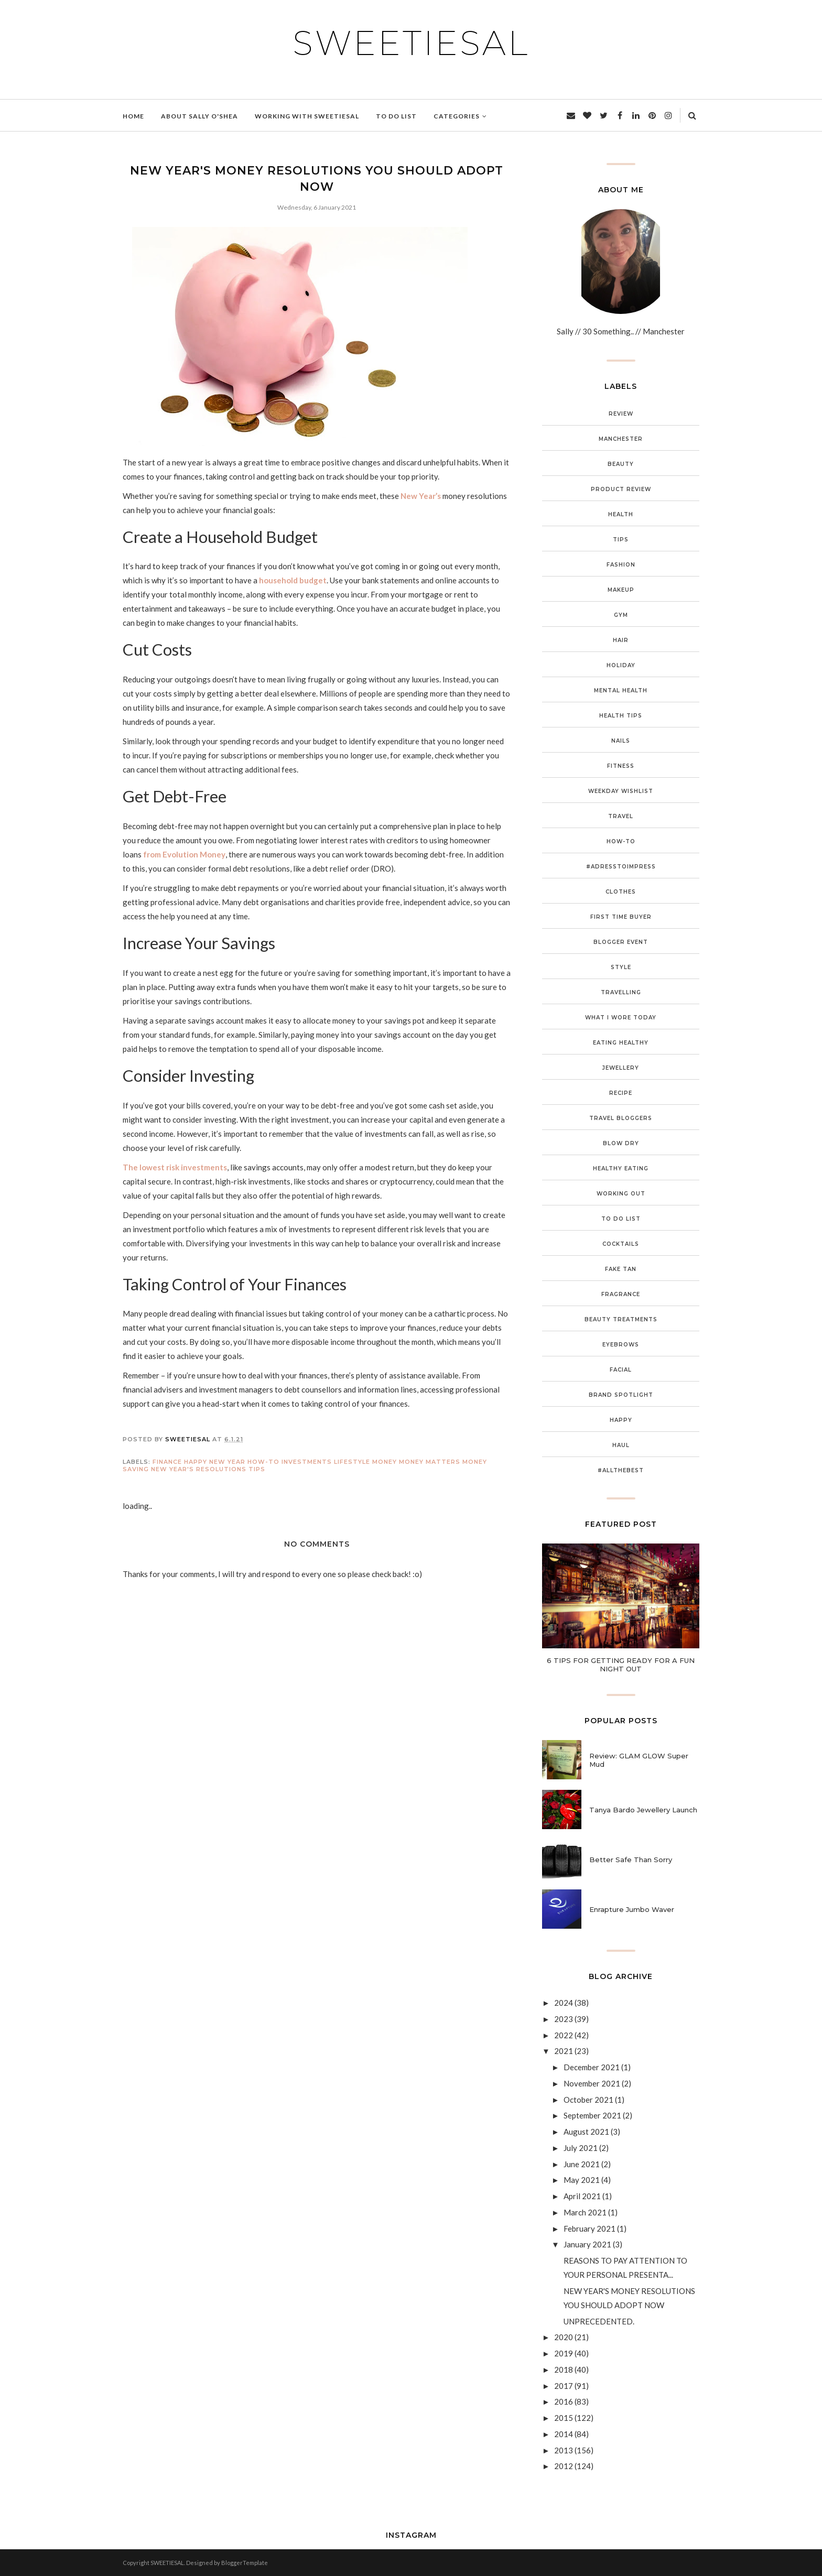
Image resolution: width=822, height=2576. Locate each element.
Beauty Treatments (621, 1319)
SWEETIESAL (411, 43)
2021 (563, 2051)
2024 (563, 2002)
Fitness (620, 766)
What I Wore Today (620, 1017)
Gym (621, 615)
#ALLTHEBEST (621, 1470)
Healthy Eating (620, 1168)
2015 (563, 2417)
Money (384, 1461)
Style (621, 967)
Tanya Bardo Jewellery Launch (643, 1810)
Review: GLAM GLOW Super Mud (638, 1760)
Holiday (621, 665)
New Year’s (421, 496)
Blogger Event (620, 942)
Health (620, 514)
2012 (563, 2466)
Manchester (621, 439)
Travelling (621, 992)
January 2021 (587, 2244)
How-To (263, 1461)
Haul (621, 1445)
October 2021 (588, 2099)
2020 (563, 2337)
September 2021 (592, 2115)
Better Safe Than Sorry (630, 1859)
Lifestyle (352, 1461)
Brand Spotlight (621, 1395)
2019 (563, 2353)
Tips (256, 1469)
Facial (621, 1369)
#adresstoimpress (621, 866)
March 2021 (585, 2212)
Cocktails (620, 1244)
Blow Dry (621, 1143)
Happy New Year (214, 1461)
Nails (620, 740)
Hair (621, 640)
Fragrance (620, 1294)
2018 (563, 2369)
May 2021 (582, 2179)
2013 (563, 2450)
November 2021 (592, 2083)
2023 (563, 2019)
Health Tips (620, 715)
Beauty (621, 464)
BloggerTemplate (244, 2562)
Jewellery (620, 1067)
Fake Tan (620, 1269)
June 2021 (582, 2164)
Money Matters (429, 1461)
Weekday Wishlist (620, 791)
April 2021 (582, 2196)
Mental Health (620, 690)
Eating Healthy (620, 1042)
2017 (563, 2385)
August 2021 (586, 2131)
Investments (307, 1461)
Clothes (620, 891)
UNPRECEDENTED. (599, 2321)
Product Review (621, 489)
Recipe (620, 1093)
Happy (621, 1420)
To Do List (621, 1218)
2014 (563, 2434)
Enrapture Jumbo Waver (631, 1909)
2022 (563, 2035)
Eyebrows (620, 1344)
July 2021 (581, 2148)
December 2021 (592, 2067)
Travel (620, 816)
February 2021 (589, 2228)
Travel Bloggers (620, 1118)
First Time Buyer (621, 917)
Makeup (621, 589)
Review (621, 413)
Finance (167, 1461)
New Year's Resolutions (198, 1469)
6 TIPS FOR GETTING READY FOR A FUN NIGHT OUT (621, 1664)
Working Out (621, 1193)
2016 (563, 2401)
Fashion (621, 564)
